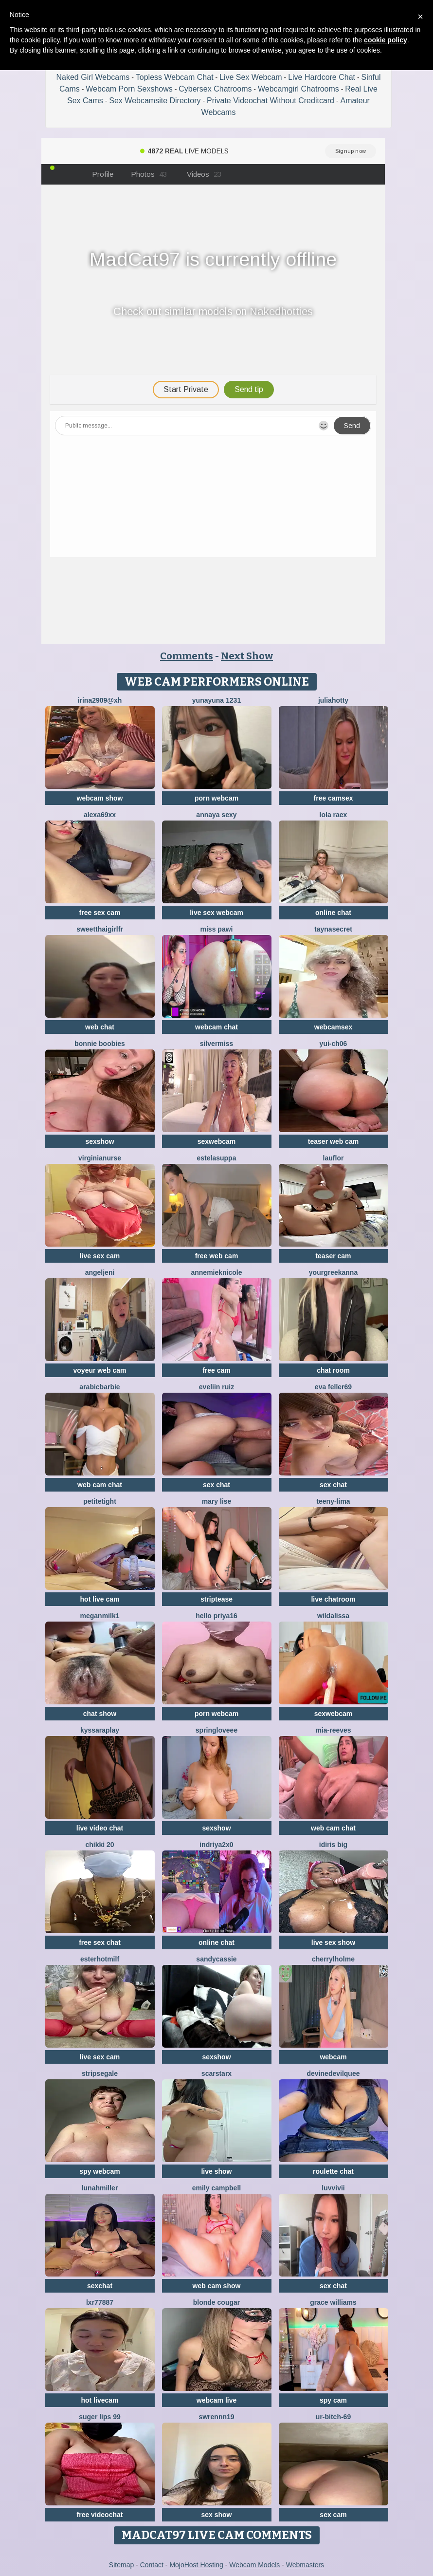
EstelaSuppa (216, 1158)
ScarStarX (216, 2073)
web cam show (217, 2286)
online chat (333, 912)
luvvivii (333, 2188)
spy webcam (99, 2171)
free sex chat (100, 1942)
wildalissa (333, 1616)
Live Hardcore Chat (321, 77)
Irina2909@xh (100, 700)
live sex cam (100, 1256)
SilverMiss (217, 1043)
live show (216, 2171)
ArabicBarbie (99, 1387)
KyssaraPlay (99, 1730)
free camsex (333, 798)
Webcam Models (254, 2565)
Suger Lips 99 (100, 2417)
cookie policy (385, 40)
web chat (99, 1027)
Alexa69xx (100, 815)
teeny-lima (333, 1501)
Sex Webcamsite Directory (154, 100)
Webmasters (305, 2565)
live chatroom (333, 1599)
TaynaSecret (333, 929)
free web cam (216, 1256)
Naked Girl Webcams (93, 77)
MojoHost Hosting (196, 2565)
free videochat (100, 2515)
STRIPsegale (100, 2073)
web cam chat (99, 1485)
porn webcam (216, 798)
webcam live (217, 2400)
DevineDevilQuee (333, 2073)
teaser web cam (333, 1141)
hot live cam (100, 1599)
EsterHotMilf (99, 1959)
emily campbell (216, 2188)
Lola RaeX (333, 815)
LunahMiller (100, 2188)
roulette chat (333, 2171)
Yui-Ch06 (333, 1043)
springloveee (216, 1730)
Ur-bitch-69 (333, 2417)
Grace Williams (333, 2302)
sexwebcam (217, 1141)
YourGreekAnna (333, 1272)
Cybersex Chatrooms (215, 89)
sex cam (333, 2515)
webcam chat (216, 1027)
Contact (151, 2565)
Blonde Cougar (216, 2302)
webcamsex (333, 1027)
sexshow (99, 1141)
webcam (333, 2057)
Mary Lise (217, 1501)
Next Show (247, 656)
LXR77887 (99, 2302)
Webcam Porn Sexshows (129, 89)
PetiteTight (99, 1501)
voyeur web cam (99, 1370)
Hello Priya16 (216, 1616)
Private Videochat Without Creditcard (270, 100)
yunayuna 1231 (216, 700)
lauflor (333, 1158)
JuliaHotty (333, 700)
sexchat (99, 2286)
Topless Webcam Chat (175, 77)
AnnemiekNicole (216, 1272)
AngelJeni (100, 1272)
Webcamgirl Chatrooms (298, 89)
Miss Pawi (216, 929)
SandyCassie (216, 1959)
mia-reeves (333, 1730)
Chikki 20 (99, 1844)
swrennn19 (216, 2417)
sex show (216, 2515)
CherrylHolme (333, 1959)
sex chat (216, 1485)
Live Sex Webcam (250, 77)
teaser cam (333, 1256)
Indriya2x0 (216, 1844)
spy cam (333, 2400)
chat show (99, 1713)
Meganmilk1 (100, 1616)
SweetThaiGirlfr (99, 929)
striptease (216, 1599)
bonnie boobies (99, 1043)
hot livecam (99, 2400)
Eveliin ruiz (216, 1387)
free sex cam (100, 912)
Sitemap (121, 2565)
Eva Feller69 (333, 1387)
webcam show (100, 798)
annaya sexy (216, 815)
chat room (333, 1370)
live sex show (333, 1942)
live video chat (99, 1828)
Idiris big (333, 1844)
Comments (186, 656)
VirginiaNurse (99, 1158)
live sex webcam (216, 912)
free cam (216, 1370)
